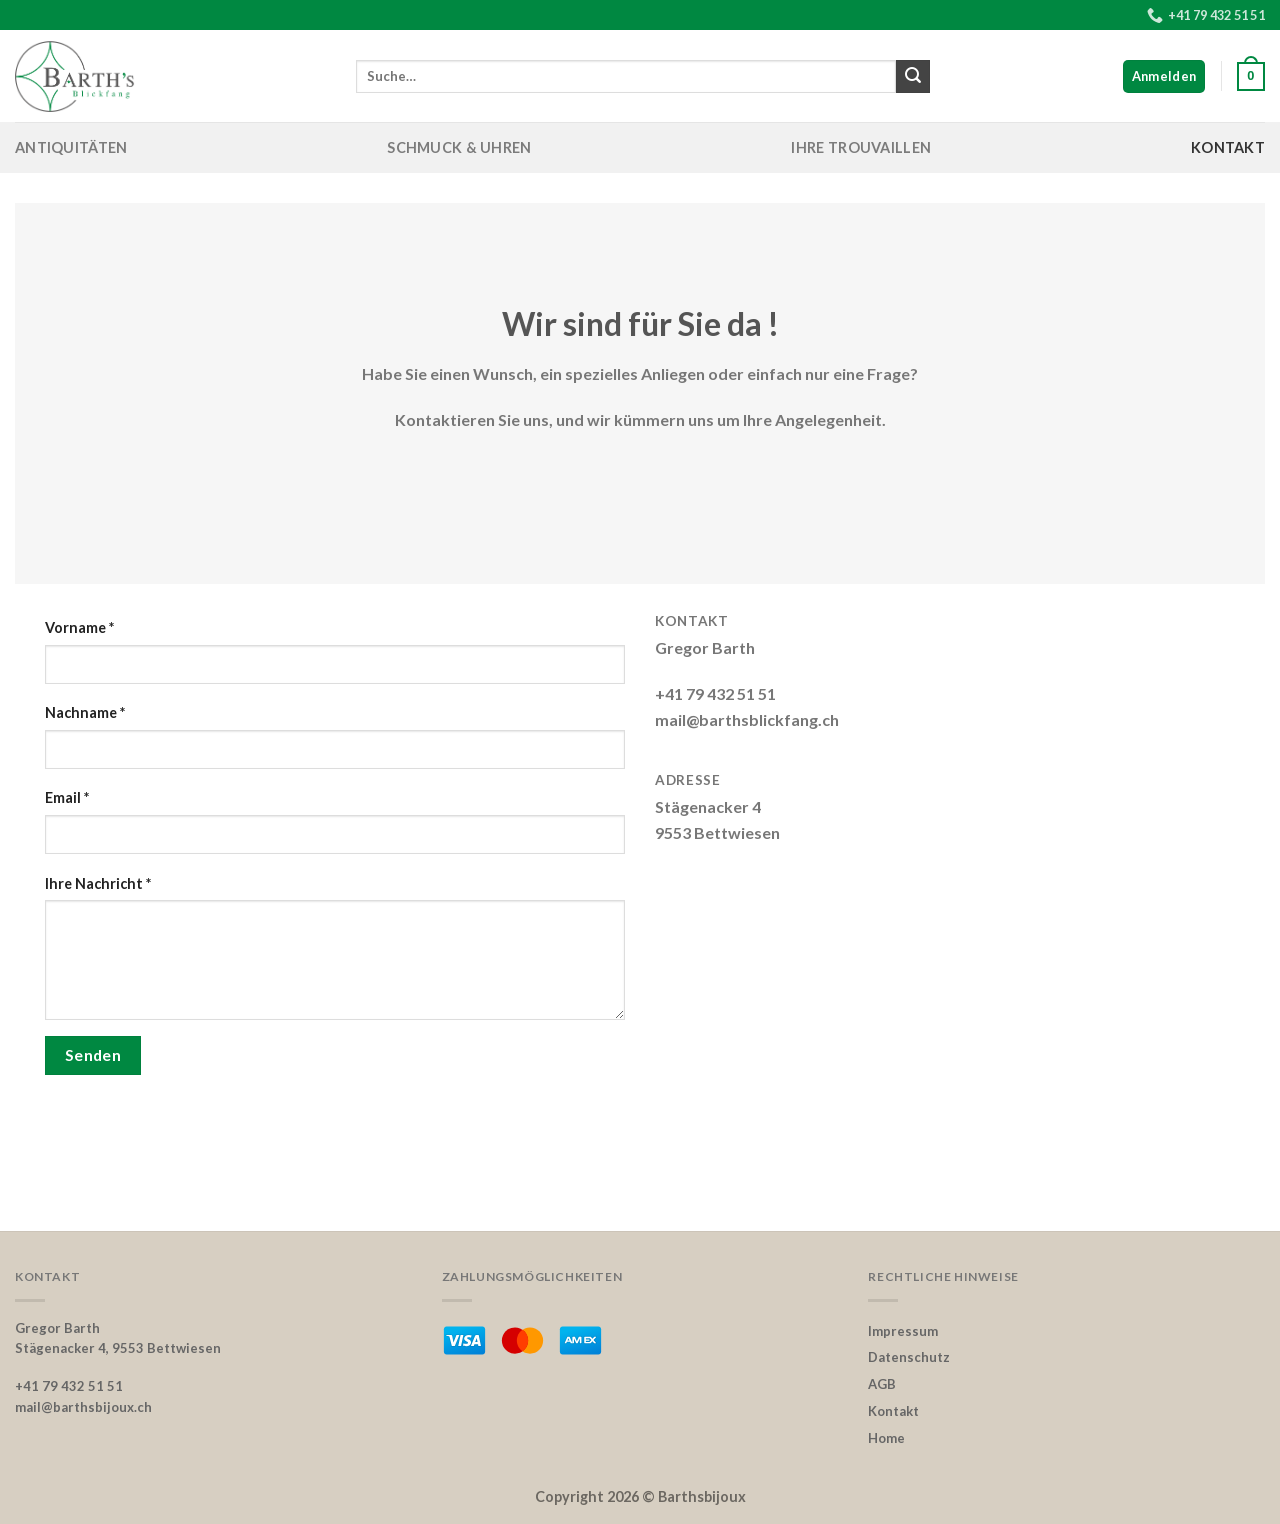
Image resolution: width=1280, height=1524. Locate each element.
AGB (882, 1384)
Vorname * (79, 627)
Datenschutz (909, 1357)
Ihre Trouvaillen (861, 147)
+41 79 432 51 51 (69, 1386)
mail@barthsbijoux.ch (83, 1407)
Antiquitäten (71, 147)
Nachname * (85, 712)
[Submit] (913, 77)
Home (886, 1438)
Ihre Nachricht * (98, 883)
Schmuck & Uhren (459, 147)
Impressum (903, 1331)
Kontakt (1228, 147)
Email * (67, 797)
